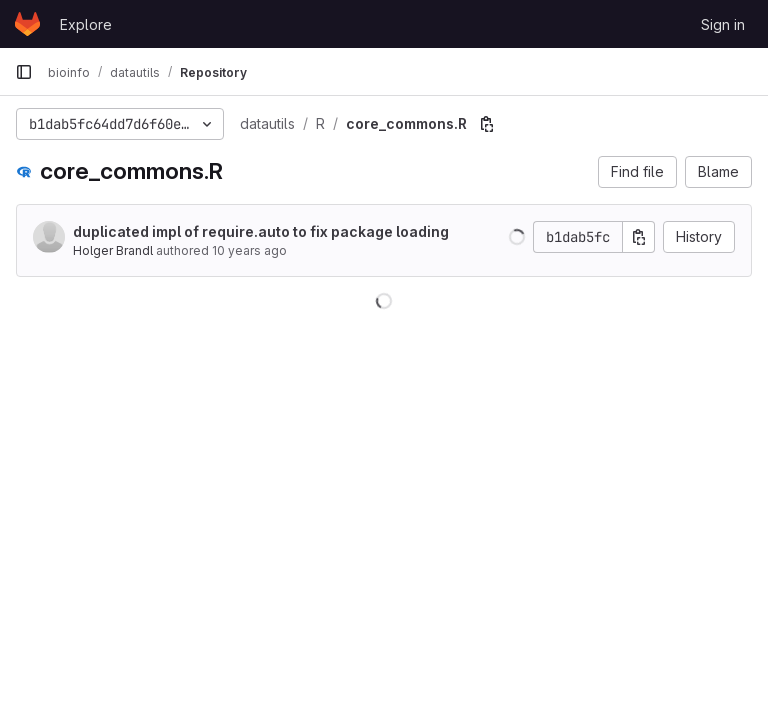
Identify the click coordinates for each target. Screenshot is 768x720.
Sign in (723, 24)
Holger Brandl (113, 250)
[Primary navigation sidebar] (24, 72)
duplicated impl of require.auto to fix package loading (261, 231)
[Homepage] (27, 24)
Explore (86, 24)
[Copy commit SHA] (639, 237)
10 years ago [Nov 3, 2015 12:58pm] (249, 250)
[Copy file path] (487, 124)
